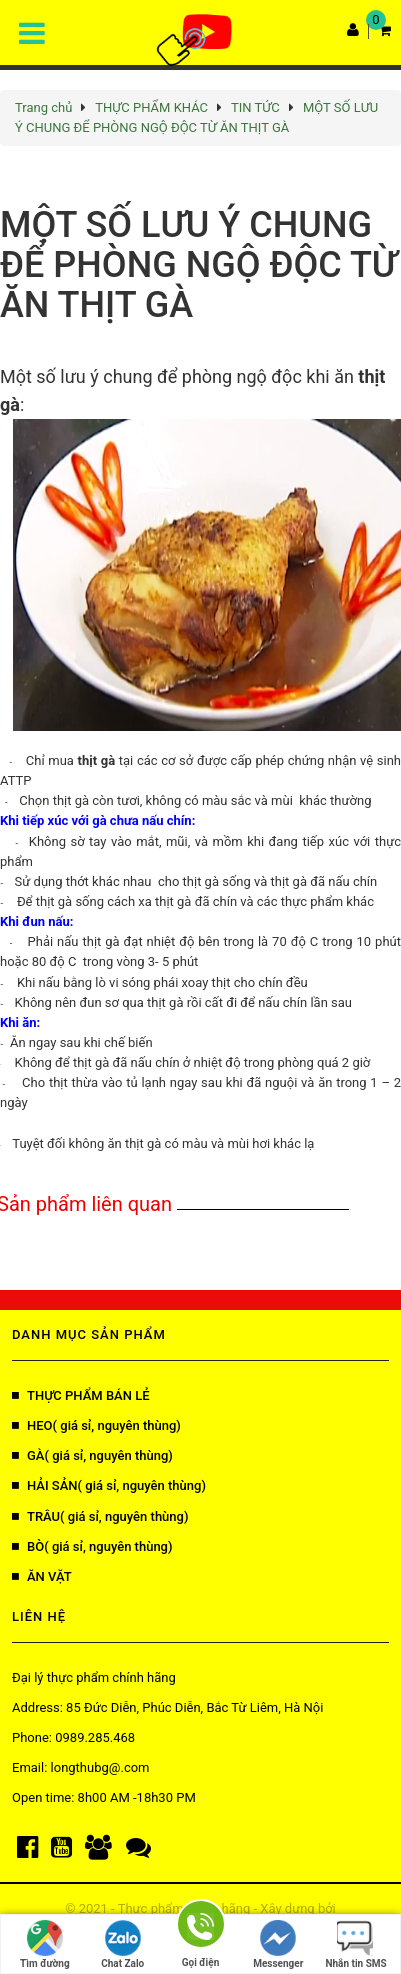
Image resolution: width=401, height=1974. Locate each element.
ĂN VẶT (42, 1576)
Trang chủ (43, 107)
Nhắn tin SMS (355, 1944)
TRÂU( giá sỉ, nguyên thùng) (100, 1516)
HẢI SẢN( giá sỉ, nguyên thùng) (109, 1485)
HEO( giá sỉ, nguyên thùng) (96, 1425)
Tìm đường (45, 1944)
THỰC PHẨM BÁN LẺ (81, 1395)
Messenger (278, 1944)
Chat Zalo (122, 1944)
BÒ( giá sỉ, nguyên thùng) (92, 1546)
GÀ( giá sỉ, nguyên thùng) (92, 1455)
